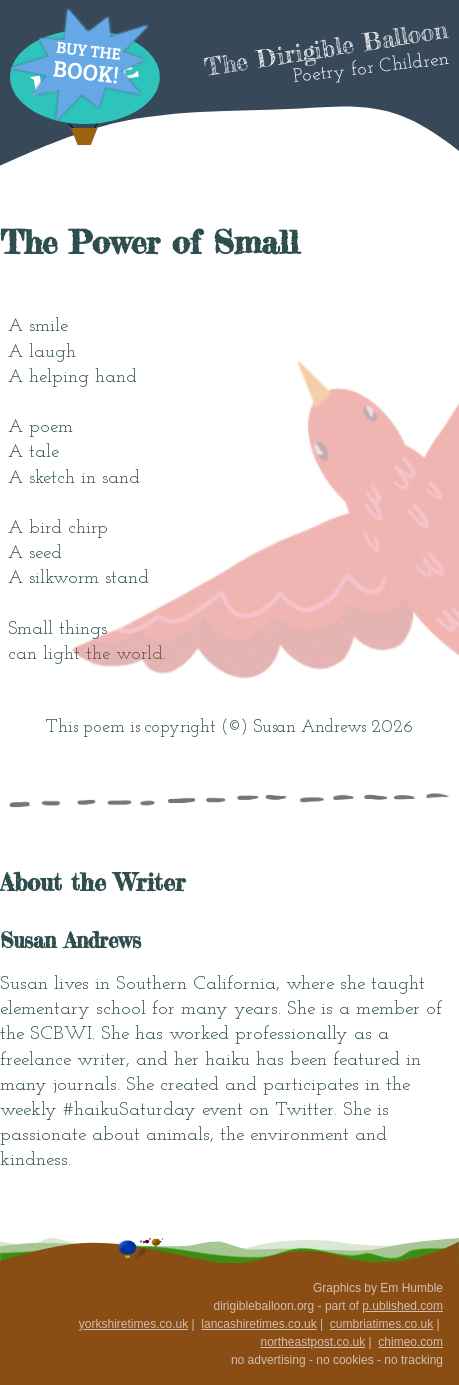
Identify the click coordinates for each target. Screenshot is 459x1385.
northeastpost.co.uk (312, 1342)
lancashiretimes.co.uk (258, 1324)
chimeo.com (410, 1342)
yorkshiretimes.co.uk (133, 1324)
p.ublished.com (402, 1306)
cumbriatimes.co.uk (381, 1324)
